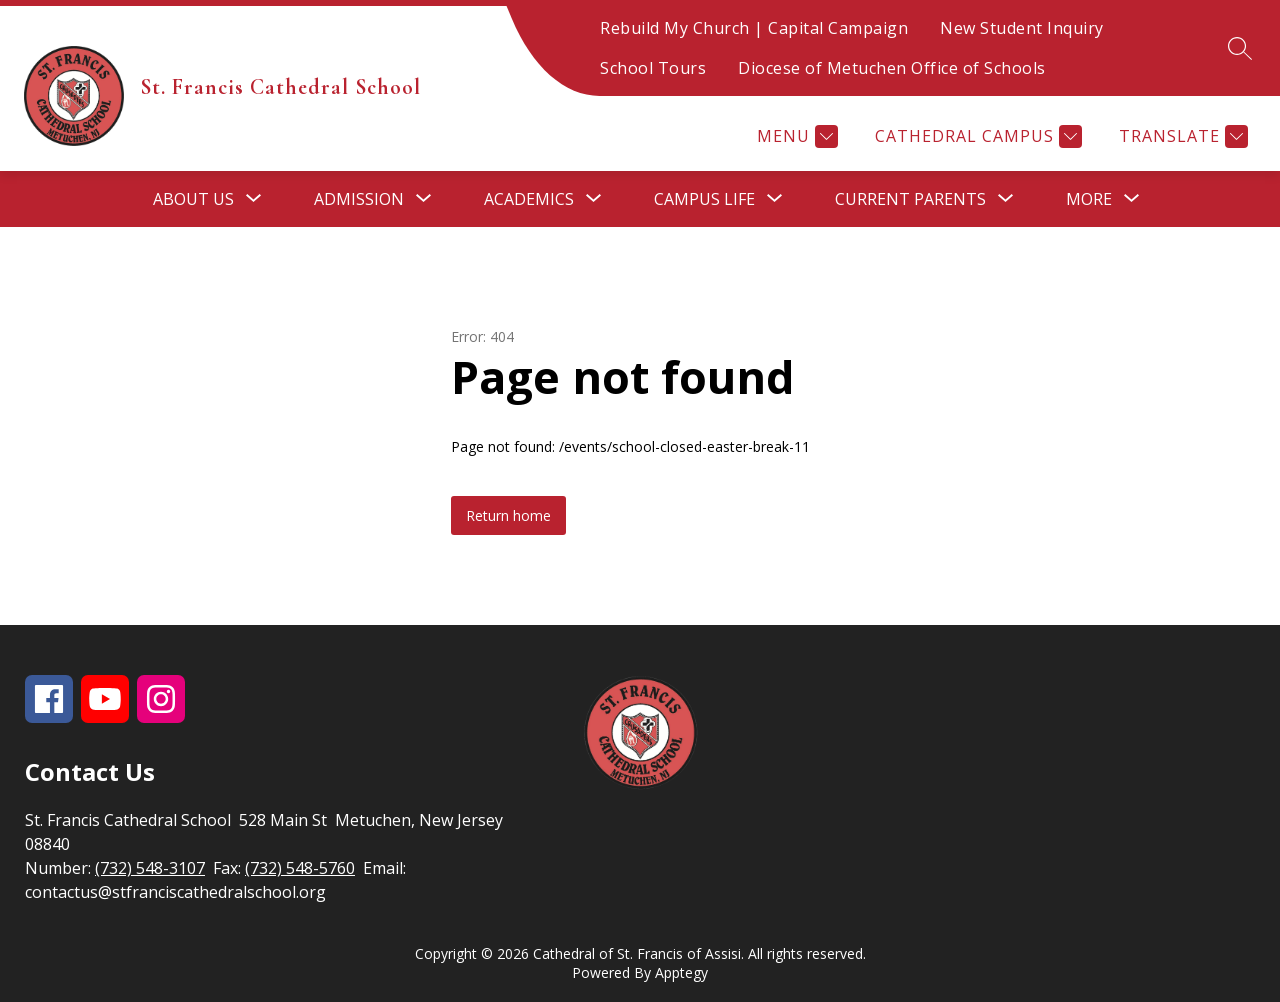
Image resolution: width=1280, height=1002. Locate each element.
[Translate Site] (1181, 136)
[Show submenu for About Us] (193, 199)
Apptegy (681, 972)
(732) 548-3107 (150, 868)
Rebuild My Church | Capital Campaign (754, 28)
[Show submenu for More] (1089, 199)
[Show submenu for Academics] (529, 199)
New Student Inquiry (1022, 28)
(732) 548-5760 (300, 868)
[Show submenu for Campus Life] (704, 199)
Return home (508, 515)
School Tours (653, 68)
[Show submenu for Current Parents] (910, 199)
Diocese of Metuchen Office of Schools (892, 68)
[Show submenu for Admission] (359, 199)
